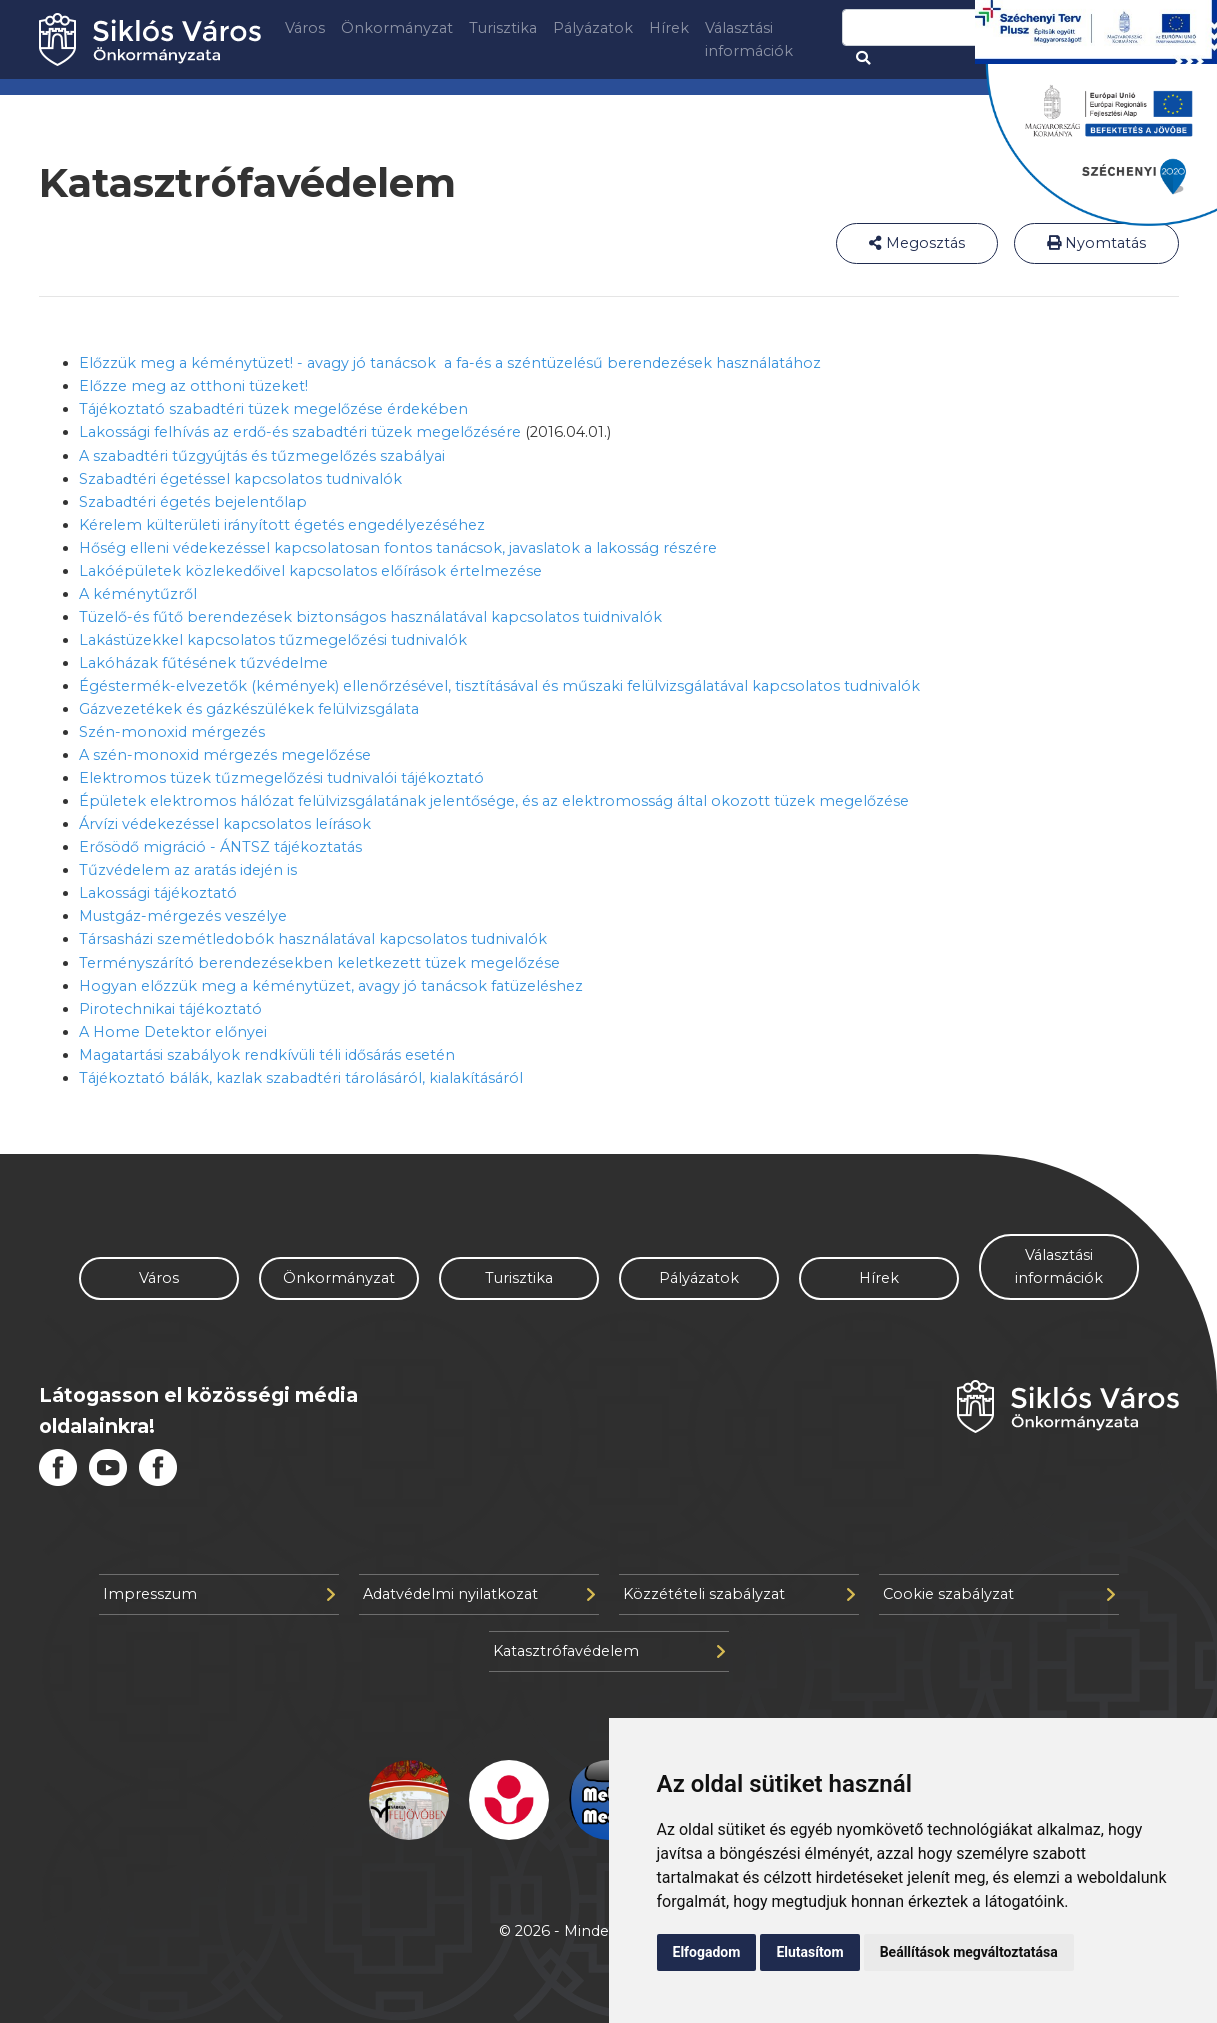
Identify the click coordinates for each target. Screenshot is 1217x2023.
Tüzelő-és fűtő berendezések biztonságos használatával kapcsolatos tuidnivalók (370, 617)
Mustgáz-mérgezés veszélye (183, 916)
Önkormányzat (397, 28)
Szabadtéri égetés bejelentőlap (193, 502)
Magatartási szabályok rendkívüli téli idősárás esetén (267, 1055)
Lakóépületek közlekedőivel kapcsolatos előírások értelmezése (310, 571)
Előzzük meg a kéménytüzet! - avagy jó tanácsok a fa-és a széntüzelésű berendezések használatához (450, 363)
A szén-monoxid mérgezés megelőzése (225, 755)
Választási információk (749, 39)
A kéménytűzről (138, 594)
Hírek (669, 28)
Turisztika (503, 28)
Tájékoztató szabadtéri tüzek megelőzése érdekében (273, 409)
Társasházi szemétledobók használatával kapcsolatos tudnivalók (313, 939)
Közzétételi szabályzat (739, 1594)
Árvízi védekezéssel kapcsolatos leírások (225, 824)
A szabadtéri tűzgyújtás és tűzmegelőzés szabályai (262, 456)
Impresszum (219, 1594)
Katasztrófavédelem (609, 1651)
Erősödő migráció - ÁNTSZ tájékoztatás (220, 847)
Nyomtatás (1096, 243)
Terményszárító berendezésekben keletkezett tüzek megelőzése (319, 963)
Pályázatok (593, 28)
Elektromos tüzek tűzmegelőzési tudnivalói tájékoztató (281, 778)
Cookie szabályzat (999, 1594)
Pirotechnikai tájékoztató (170, 1009)
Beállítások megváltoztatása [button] (969, 1952)
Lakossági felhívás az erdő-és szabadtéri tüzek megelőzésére (300, 432)
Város (305, 28)
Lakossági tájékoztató (158, 893)
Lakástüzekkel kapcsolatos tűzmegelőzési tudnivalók (273, 640)
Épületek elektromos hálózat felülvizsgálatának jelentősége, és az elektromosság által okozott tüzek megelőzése (494, 801)
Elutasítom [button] (809, 1952)
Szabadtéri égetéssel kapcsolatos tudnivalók (240, 479)
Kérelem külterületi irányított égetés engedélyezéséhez (282, 525)
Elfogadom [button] (707, 1952)
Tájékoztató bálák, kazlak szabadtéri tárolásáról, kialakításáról (301, 1078)
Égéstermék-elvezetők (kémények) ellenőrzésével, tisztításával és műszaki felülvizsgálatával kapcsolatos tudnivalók (499, 686)
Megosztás (917, 243)
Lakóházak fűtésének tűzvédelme (203, 663)
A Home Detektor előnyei (173, 1032)
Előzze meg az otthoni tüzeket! (193, 386)
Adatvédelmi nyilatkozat (479, 1594)
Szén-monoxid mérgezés (172, 732)
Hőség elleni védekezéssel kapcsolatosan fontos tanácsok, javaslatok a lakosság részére (398, 548)
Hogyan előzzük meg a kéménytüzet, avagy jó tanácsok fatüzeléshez (331, 986)
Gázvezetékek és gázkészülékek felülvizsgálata (249, 709)
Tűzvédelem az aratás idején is (188, 870)
